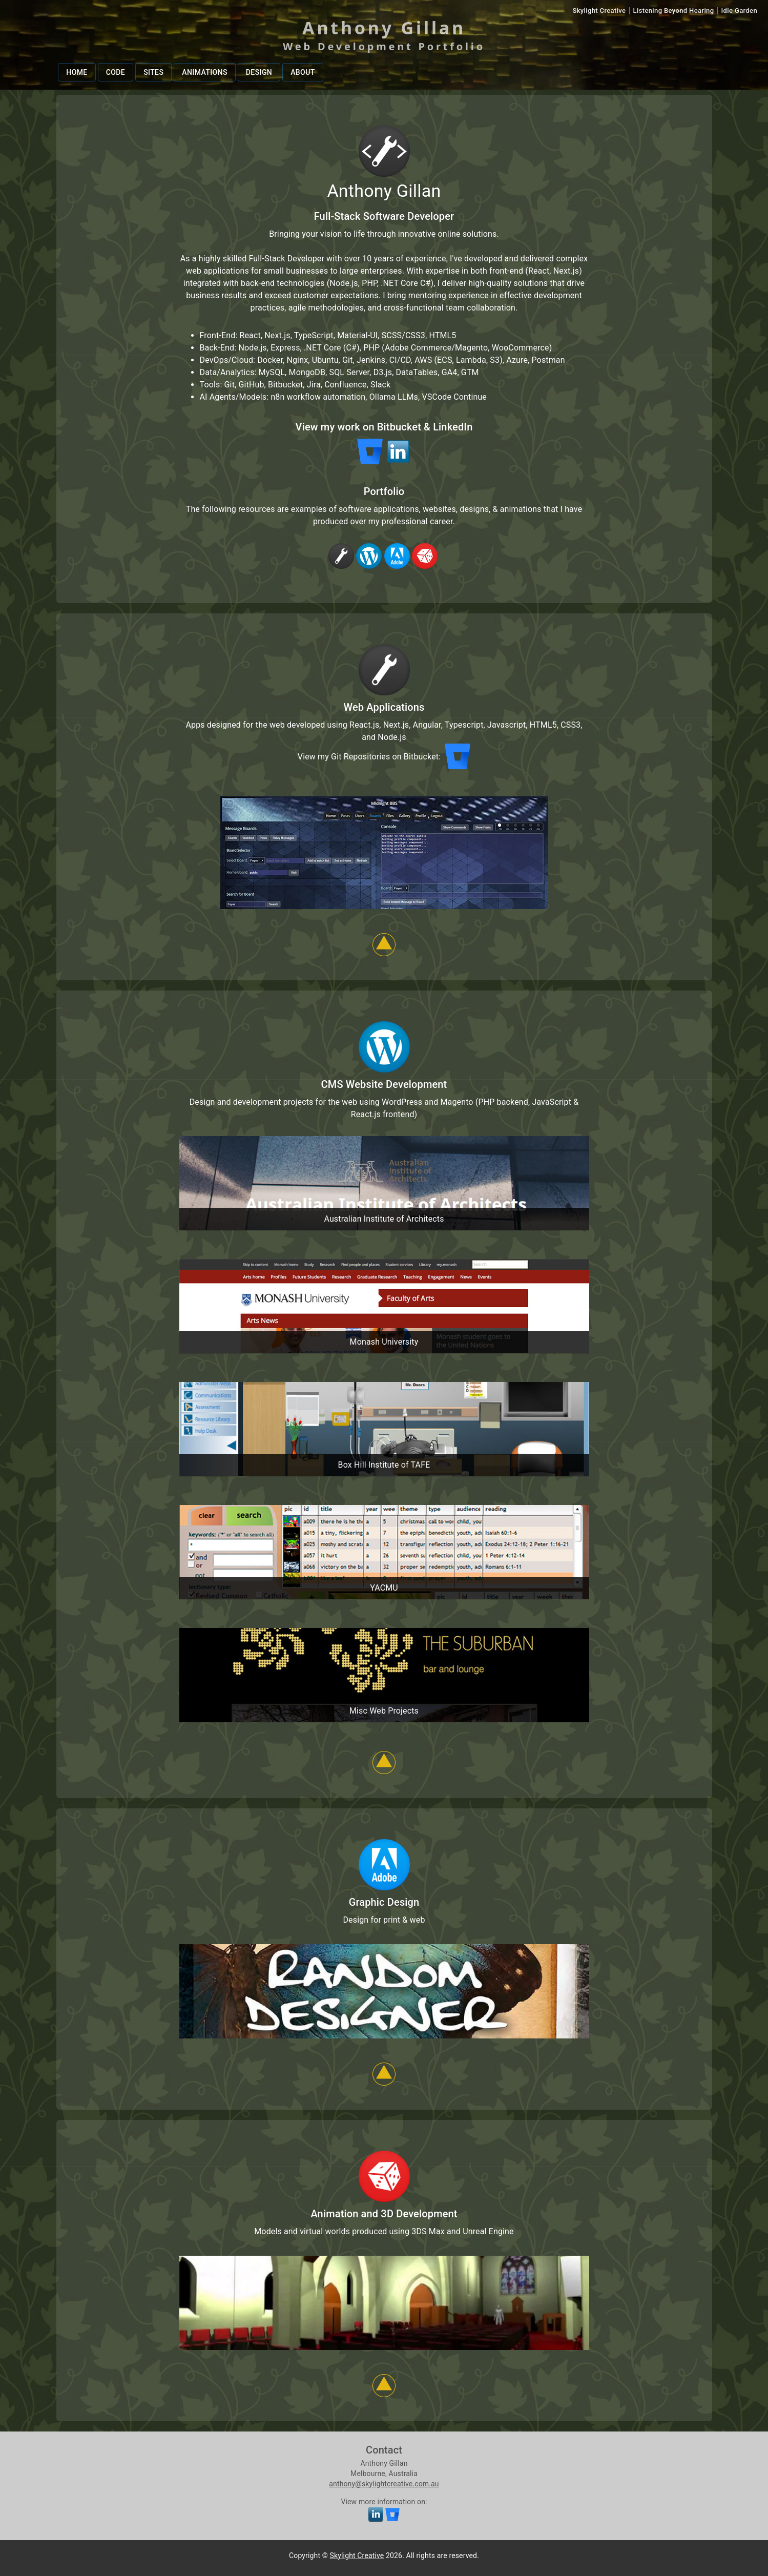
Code (115, 72)
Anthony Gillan (384, 27)
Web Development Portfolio (384, 46)
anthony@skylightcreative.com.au (384, 2484)
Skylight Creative (599, 11)
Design (259, 72)
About (302, 72)
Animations (204, 72)
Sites (153, 72)
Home (76, 72)
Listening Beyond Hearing (674, 11)
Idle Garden (739, 11)
